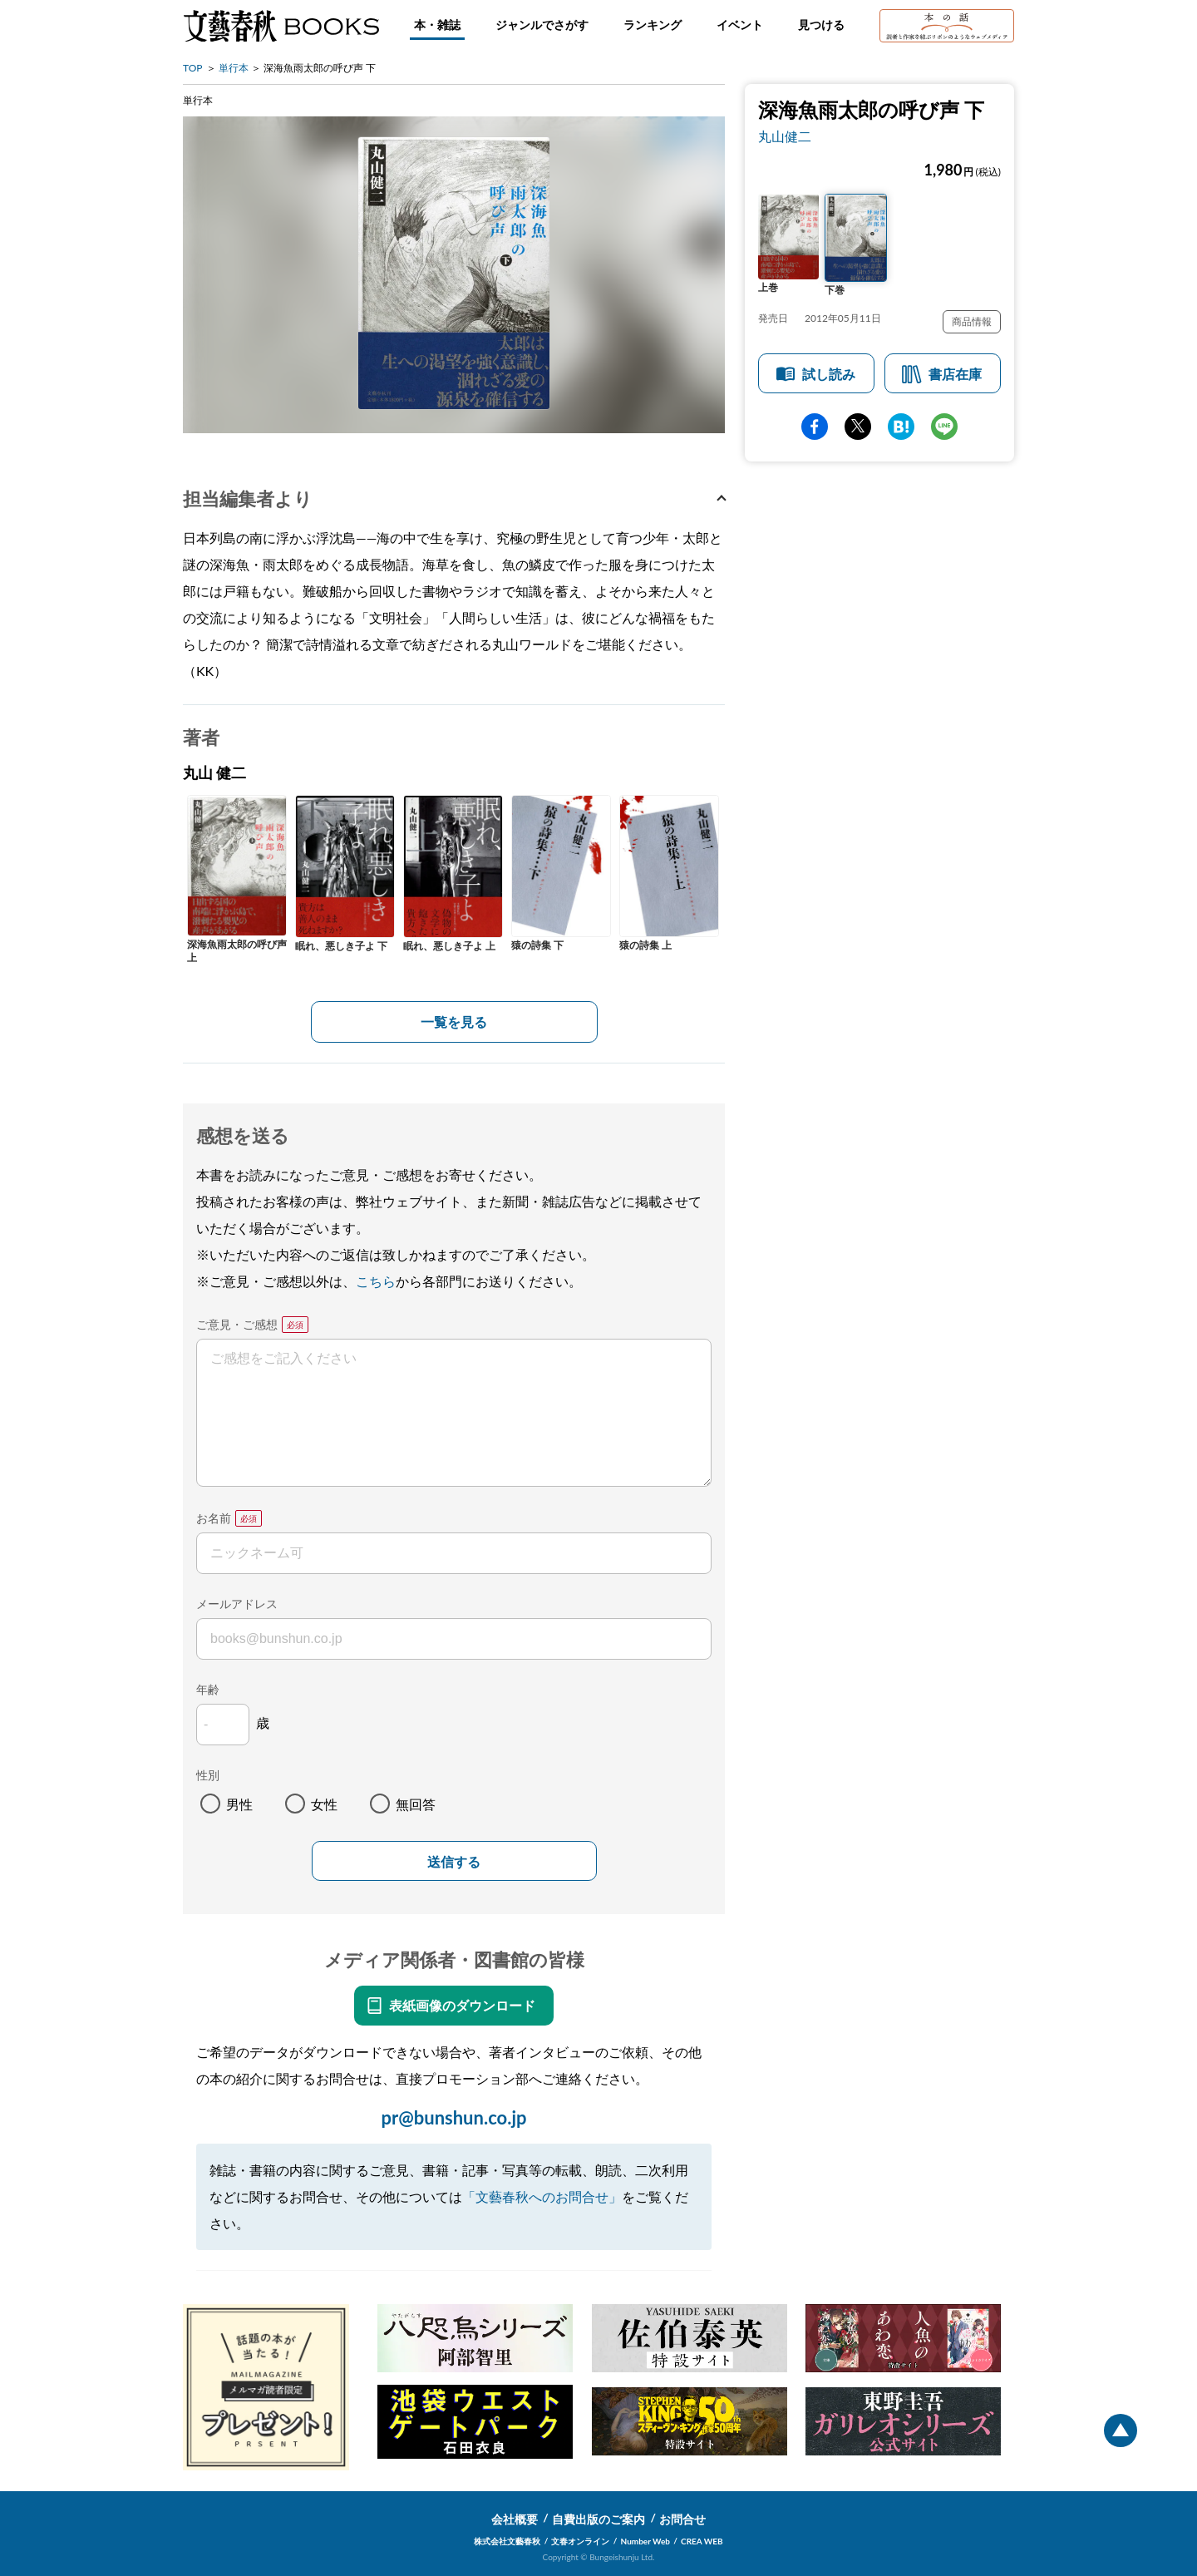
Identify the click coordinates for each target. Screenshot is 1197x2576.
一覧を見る (454, 1021)
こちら (376, 1281)
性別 (207, 1775)
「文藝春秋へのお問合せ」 (542, 2196)
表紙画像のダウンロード (462, 2005)
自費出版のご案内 (598, 2519)
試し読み (828, 374)
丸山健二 (784, 136)
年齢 (207, 1689)
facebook (814, 426)
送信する (453, 1862)
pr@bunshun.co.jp (453, 2117)
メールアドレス (237, 1603)
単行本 (234, 68)
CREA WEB (702, 2541)
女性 (324, 1804)
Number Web (645, 2541)
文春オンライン (580, 2541)
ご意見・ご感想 (237, 1324)
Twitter (858, 426)
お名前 (213, 1518)
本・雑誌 (437, 24)
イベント (740, 24)
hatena (901, 426)
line (944, 426)
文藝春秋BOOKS (281, 26)
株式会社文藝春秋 (507, 2541)
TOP (193, 68)
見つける (821, 24)
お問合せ (682, 2519)
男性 (239, 1804)
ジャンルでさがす (542, 24)
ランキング (652, 24)
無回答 (416, 1804)
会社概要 (514, 2519)
